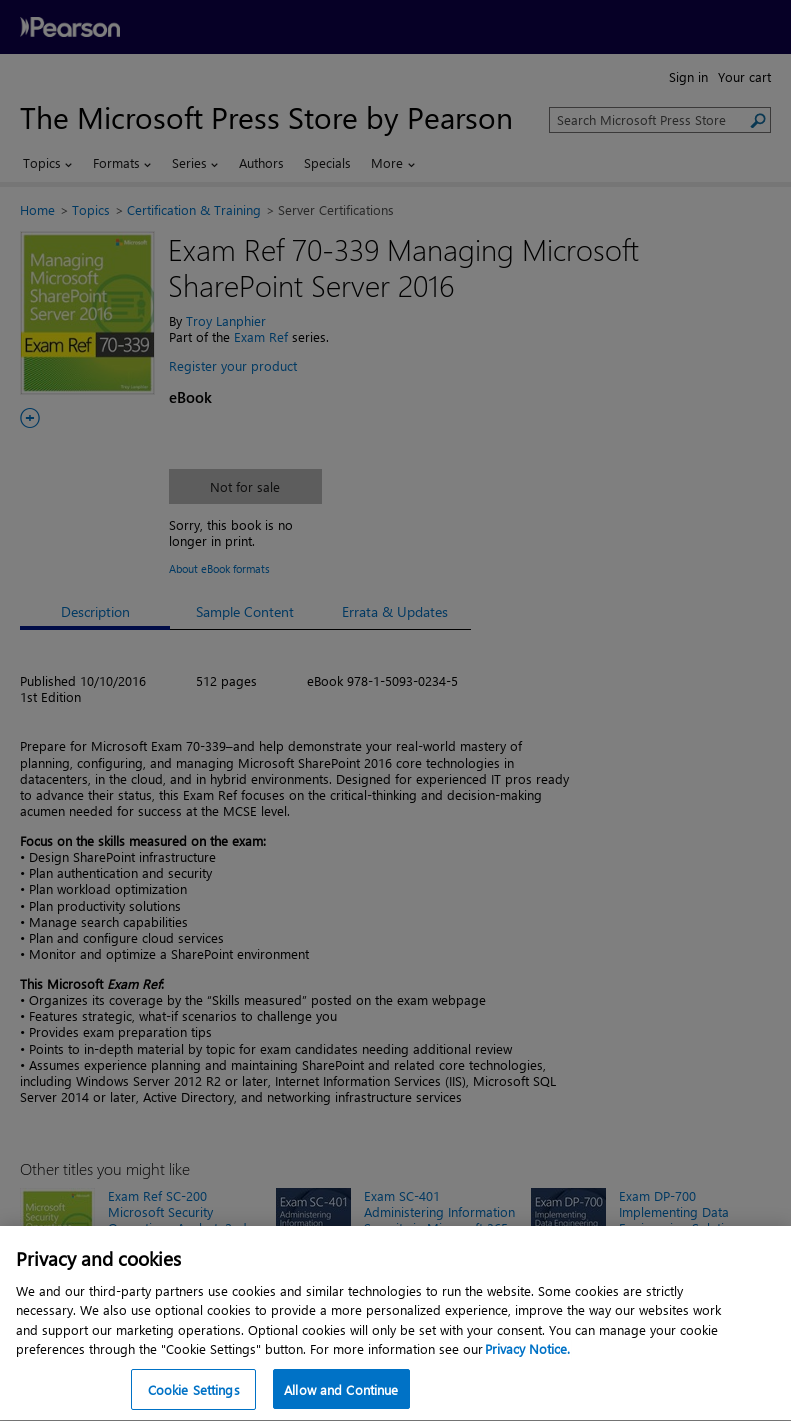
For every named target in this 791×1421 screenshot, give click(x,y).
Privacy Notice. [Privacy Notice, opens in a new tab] (527, 1393)
